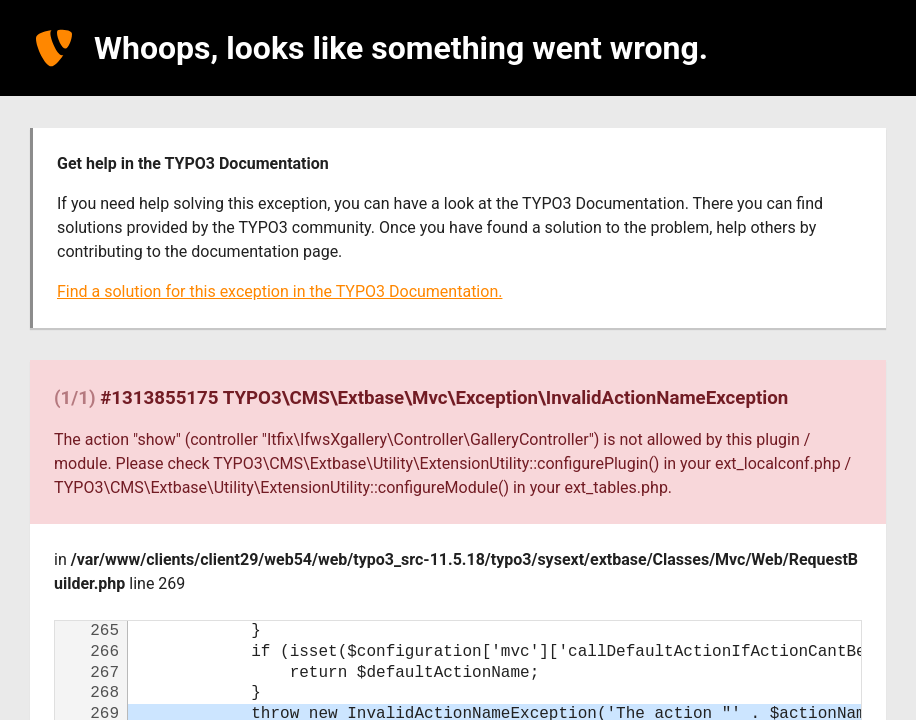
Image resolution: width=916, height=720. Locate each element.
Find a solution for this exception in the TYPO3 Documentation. (279, 291)
